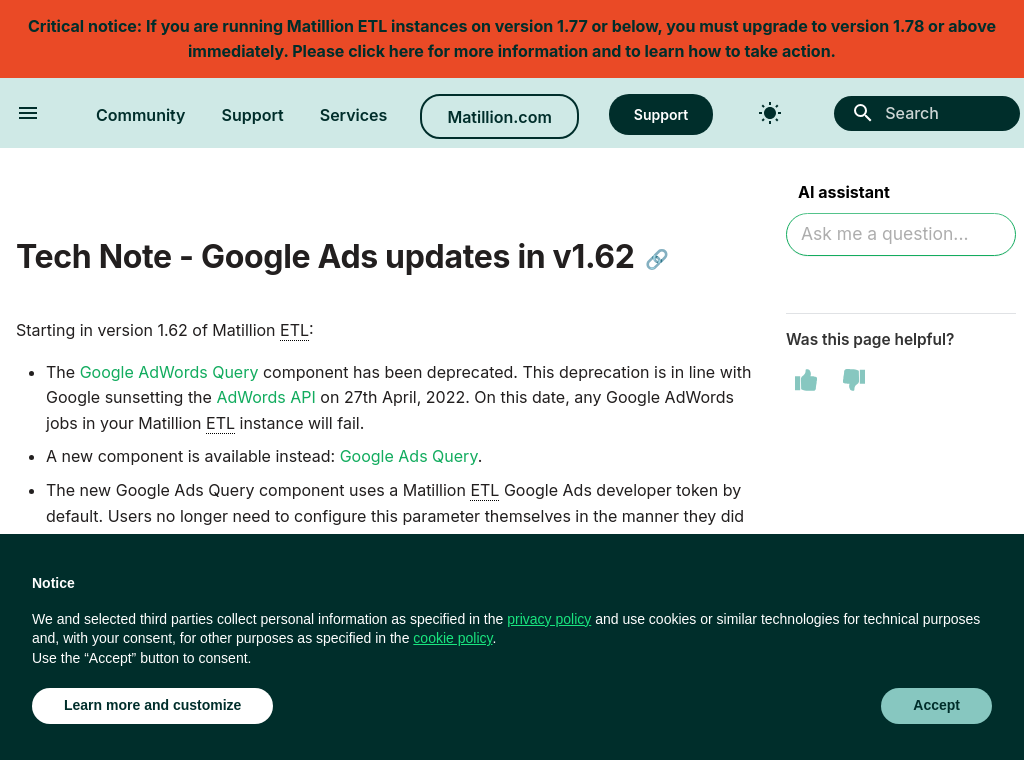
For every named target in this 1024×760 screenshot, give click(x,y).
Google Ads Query (409, 456)
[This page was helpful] (806, 380)
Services (354, 115)
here (406, 51)
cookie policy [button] (452, 638)
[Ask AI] (901, 234)
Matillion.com (499, 117)
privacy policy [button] (549, 619)
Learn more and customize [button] (152, 705)
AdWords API (265, 397)
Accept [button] (936, 705)
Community (141, 115)
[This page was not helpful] (854, 380)
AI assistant (844, 192)
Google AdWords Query (169, 372)
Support (253, 115)
